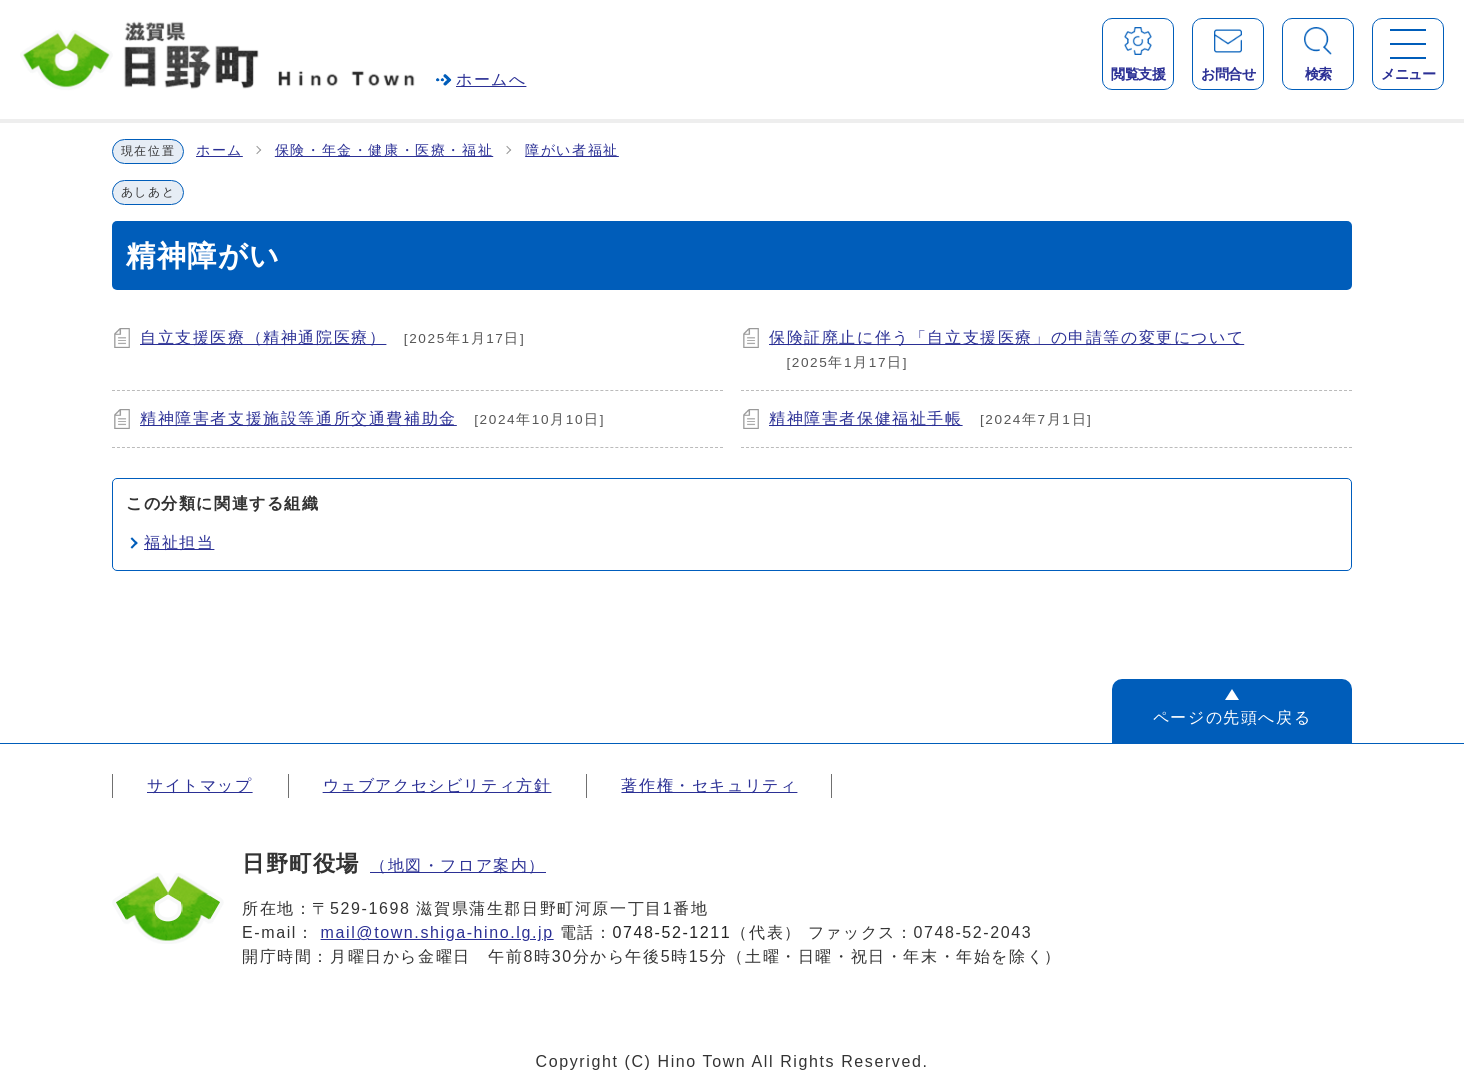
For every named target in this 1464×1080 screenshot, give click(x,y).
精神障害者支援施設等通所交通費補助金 (298, 418)
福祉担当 (179, 542)
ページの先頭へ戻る (1232, 717)
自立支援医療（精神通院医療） (263, 337)
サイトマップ (200, 785)
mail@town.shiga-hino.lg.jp (437, 932)
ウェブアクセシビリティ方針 (437, 785)
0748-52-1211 (672, 932)
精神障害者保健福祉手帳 (866, 418)
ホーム (219, 150)
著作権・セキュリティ (709, 785)
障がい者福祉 (572, 150)
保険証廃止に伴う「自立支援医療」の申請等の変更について (1006, 337)
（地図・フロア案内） (458, 865)
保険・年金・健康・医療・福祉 (384, 150)
